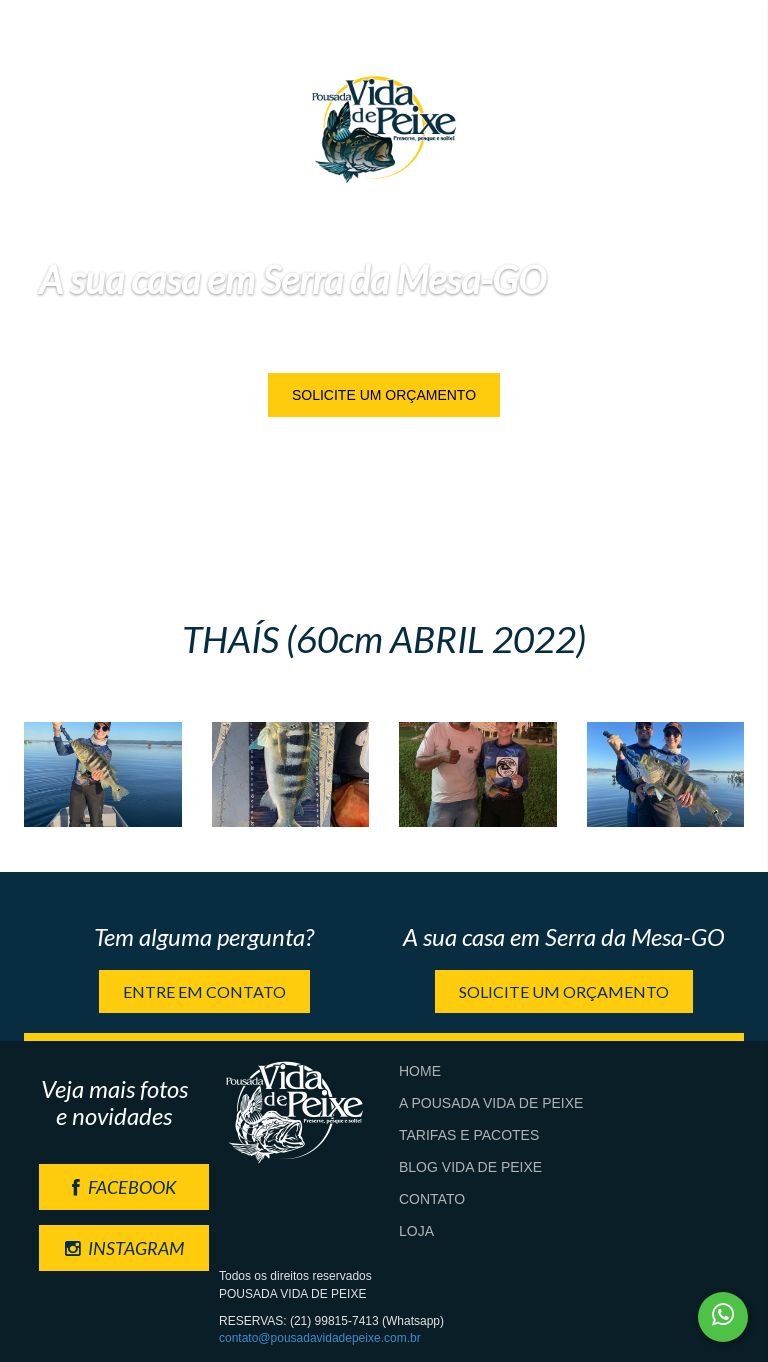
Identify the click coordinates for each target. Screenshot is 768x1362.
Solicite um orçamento (384, 395)
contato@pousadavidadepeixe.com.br (320, 1338)
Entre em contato (204, 991)
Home (420, 1071)
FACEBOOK (124, 1187)
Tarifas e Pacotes (469, 1135)
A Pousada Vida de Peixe (491, 1103)
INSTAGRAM (124, 1248)
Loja (416, 1231)
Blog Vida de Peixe (470, 1167)
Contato (432, 1199)
